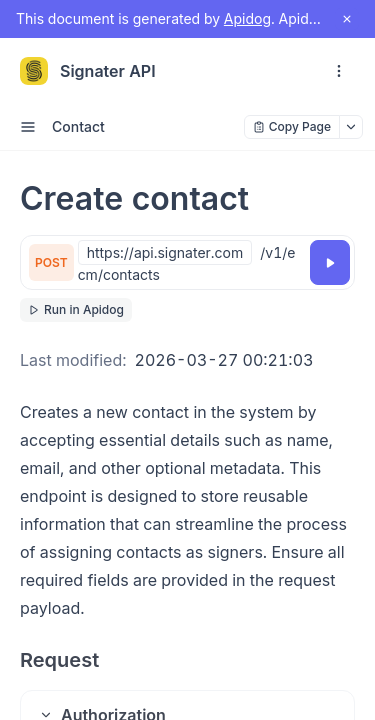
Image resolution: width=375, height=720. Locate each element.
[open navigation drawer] (339, 71)
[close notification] (347, 19)
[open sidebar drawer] (28, 127)
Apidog (247, 18)
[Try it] (330, 262)
